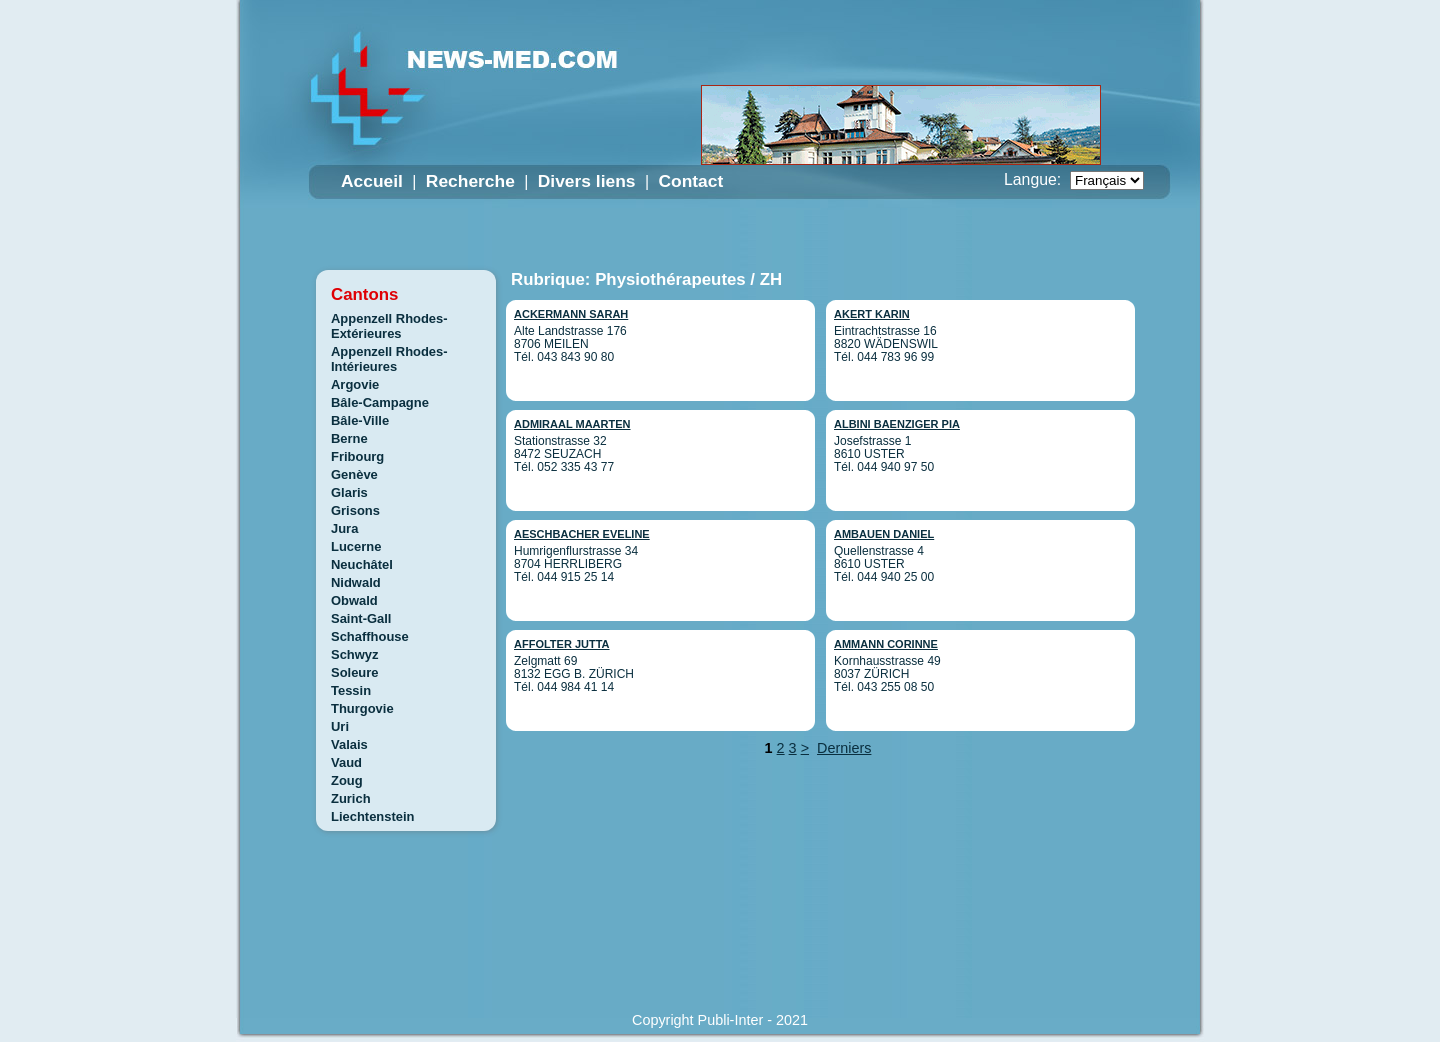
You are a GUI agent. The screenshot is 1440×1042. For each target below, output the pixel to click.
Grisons (355, 510)
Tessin (351, 690)
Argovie (355, 384)
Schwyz (355, 654)
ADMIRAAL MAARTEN (572, 424)
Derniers (844, 748)
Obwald (354, 600)
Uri (340, 726)
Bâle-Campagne (380, 402)
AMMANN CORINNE (886, 644)
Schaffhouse (370, 636)
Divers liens (587, 181)
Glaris (349, 492)
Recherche (470, 181)
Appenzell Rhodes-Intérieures (389, 359)
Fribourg (357, 456)
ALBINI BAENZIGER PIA (897, 424)
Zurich (351, 798)
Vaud (346, 762)
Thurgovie (362, 708)
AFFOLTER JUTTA (562, 644)
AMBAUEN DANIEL (884, 534)
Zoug (347, 780)
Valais (349, 744)
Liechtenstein (373, 816)
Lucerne (356, 546)
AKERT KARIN (872, 314)
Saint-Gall (361, 618)
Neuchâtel (362, 564)
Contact (690, 181)
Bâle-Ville (360, 420)
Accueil (372, 181)
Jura (344, 528)
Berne (349, 438)
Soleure (355, 672)
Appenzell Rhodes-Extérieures (389, 326)
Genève (354, 474)
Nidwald (356, 582)
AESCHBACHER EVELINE (582, 534)
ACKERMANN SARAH (571, 314)
